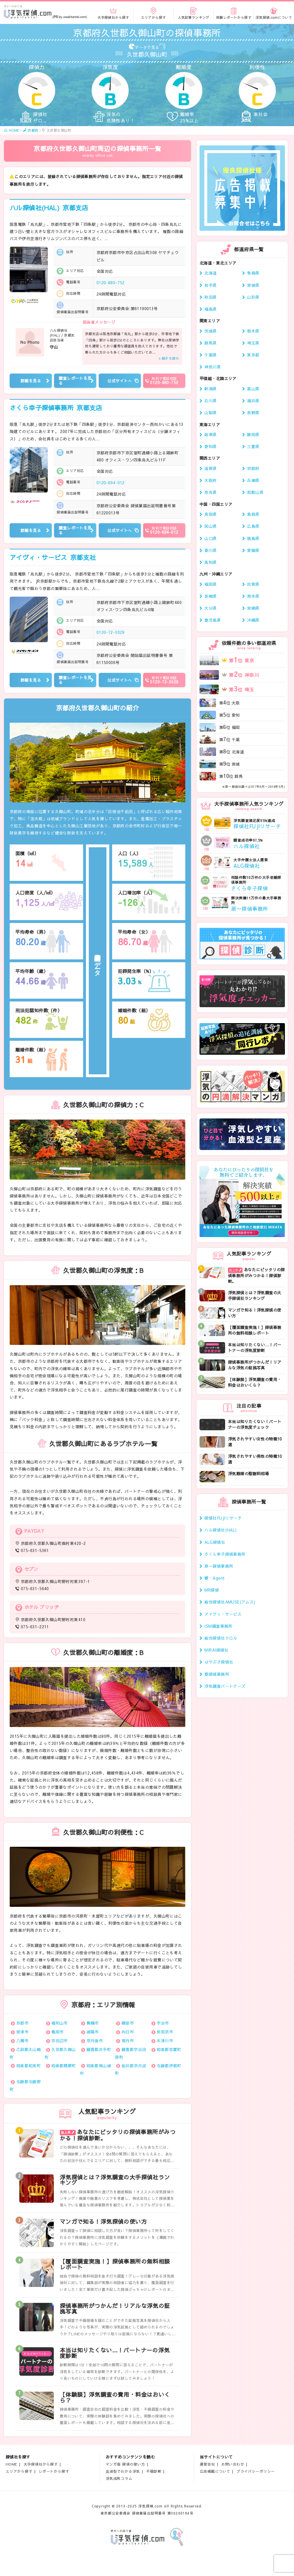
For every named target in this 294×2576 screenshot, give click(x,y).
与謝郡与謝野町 (25, 2085)
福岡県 (210, 584)
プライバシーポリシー (256, 2471)
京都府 (253, 468)
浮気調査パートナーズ (224, 1686)
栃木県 (253, 331)
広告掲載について (215, 2471)
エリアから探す (19, 2471)
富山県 (253, 388)
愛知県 (210, 446)
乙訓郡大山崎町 (25, 2053)
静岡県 (253, 434)
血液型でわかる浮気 (123, 2471)
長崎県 (210, 596)
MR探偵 (211, 1590)
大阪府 (210, 480)
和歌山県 (255, 492)
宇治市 (163, 2023)
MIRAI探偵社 (216, 1650)
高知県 (210, 562)
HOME (11, 2464)
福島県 (210, 309)
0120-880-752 (110, 282)
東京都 (253, 355)
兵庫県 (253, 480)
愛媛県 (253, 550)
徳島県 (253, 538)
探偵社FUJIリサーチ (223, 1518)
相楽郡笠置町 (169, 2049)
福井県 (253, 400)
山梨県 (210, 412)
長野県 (253, 412)
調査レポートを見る (75, 380)
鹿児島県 (212, 620)
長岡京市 (165, 2032)
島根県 (253, 514)
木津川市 (165, 2040)
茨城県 (210, 331)
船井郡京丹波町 (130, 2069)
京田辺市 (59, 2040)
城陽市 (93, 2032)
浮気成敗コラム (119, 2478)
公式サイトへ (119, 381)
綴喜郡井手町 (99, 2049)
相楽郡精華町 (63, 2065)
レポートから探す (54, 2471)
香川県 (210, 550)
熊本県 (253, 596)
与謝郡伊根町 (169, 2065)
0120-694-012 (110, 482)
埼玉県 (253, 343)
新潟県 (210, 388)
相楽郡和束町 (28, 2065)
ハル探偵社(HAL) (49, 207)
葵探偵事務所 (216, 1674)
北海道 (210, 273)
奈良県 (210, 492)
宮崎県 (253, 608)
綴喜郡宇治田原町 (130, 2053)
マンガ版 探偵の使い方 (125, 2464)
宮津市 (22, 2032)
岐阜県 (210, 434)
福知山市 (59, 2023)
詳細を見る (30, 381)
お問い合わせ (232, 2464)
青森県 (253, 273)
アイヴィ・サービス (53, 557)
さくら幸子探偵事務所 (56, 407)
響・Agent (214, 1578)
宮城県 (253, 285)
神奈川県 (212, 367)
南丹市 (128, 2040)
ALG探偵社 (214, 1542)
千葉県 (210, 355)
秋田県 (210, 297)
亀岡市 (57, 2032)
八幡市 (22, 2040)
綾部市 (128, 2023)
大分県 (210, 608)
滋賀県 (210, 468)
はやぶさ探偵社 (218, 1662)
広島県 (253, 526)
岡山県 (210, 526)
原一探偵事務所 (218, 1566)
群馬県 (210, 343)
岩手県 (210, 285)
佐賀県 (253, 584)
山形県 (253, 297)
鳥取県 (210, 514)
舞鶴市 (93, 2023)
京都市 (22, 2023)
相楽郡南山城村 (95, 2069)
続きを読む (170, 358)
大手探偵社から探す (41, 2464)
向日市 (128, 2032)
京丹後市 (95, 2040)
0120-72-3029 (110, 632)
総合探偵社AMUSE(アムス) (229, 1602)
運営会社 (207, 2464)
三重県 (253, 446)
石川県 (210, 400)
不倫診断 (154, 2471)
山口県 (210, 538)
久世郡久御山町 (60, 2053)
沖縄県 (253, 620)
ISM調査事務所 (218, 1626)
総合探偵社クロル (220, 1638)
